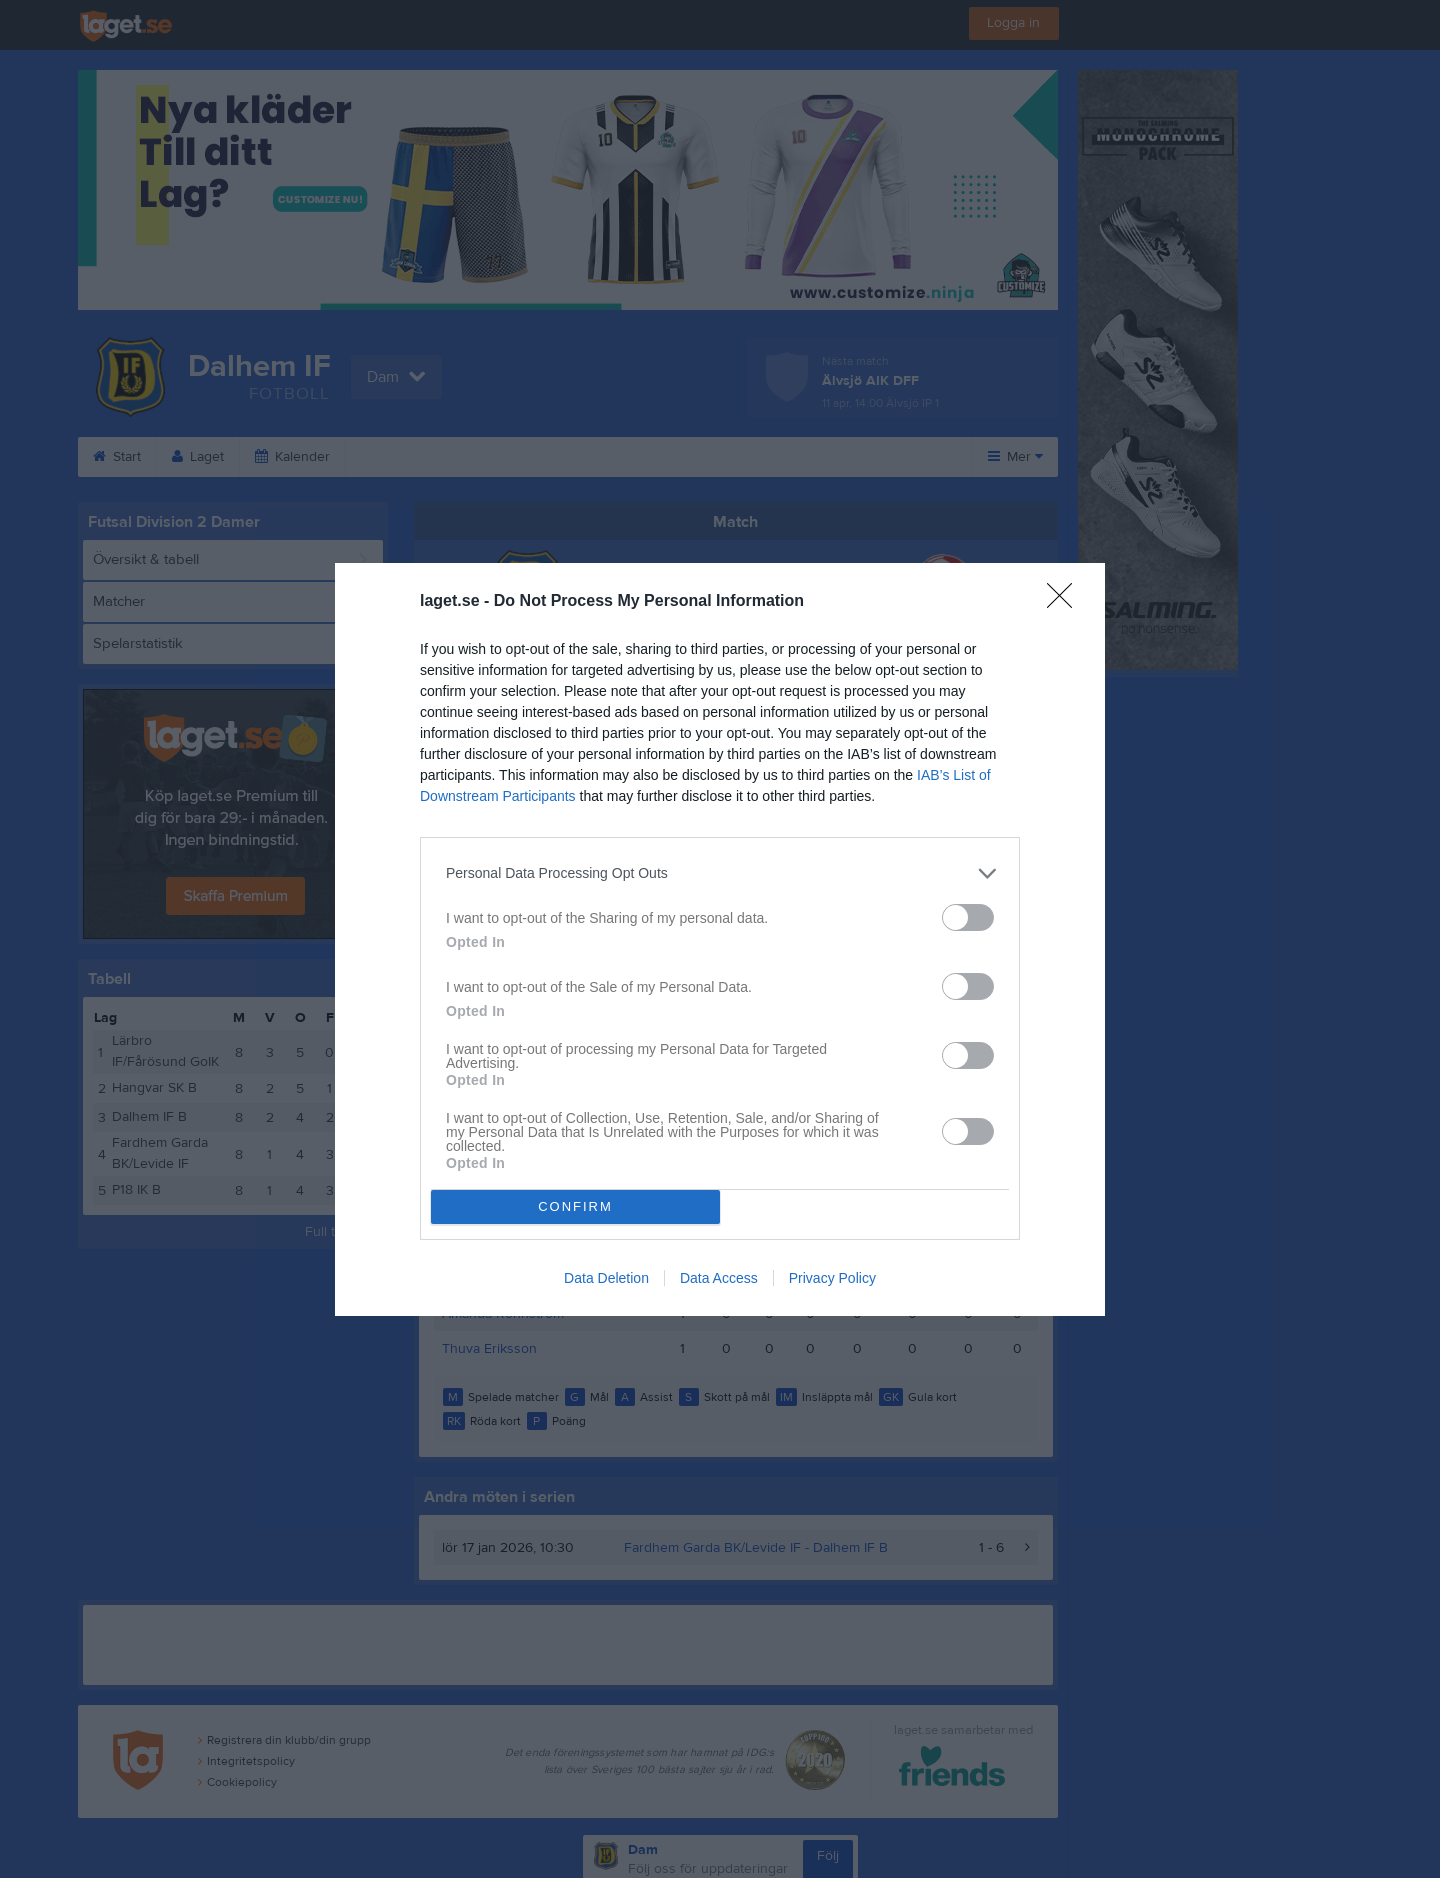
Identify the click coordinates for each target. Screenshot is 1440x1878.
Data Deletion (606, 1278)
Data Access (719, 1278)
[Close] (1066, 602)
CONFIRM (575, 1206)
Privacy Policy (832, 1278)
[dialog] (720, 939)
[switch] (968, 917)
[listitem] (720, 873)
